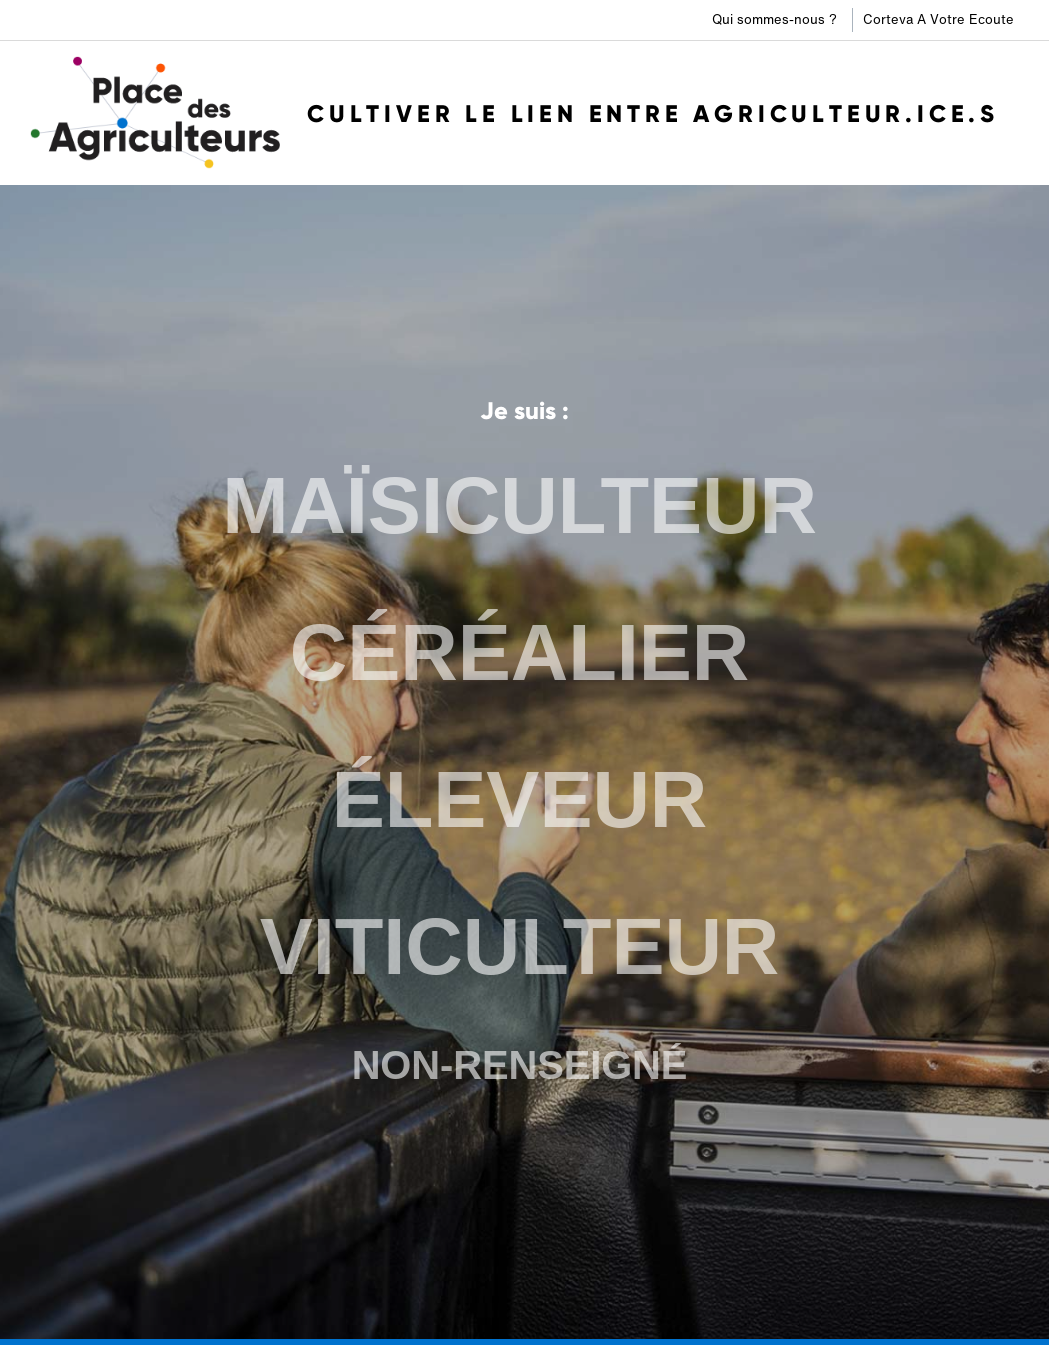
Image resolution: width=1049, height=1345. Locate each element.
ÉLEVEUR (519, 800)
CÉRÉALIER (520, 655)
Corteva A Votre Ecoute (938, 19)
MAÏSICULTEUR (519, 510)
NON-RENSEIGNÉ (519, 1062)
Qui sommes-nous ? (774, 19)
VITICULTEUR (519, 945)
